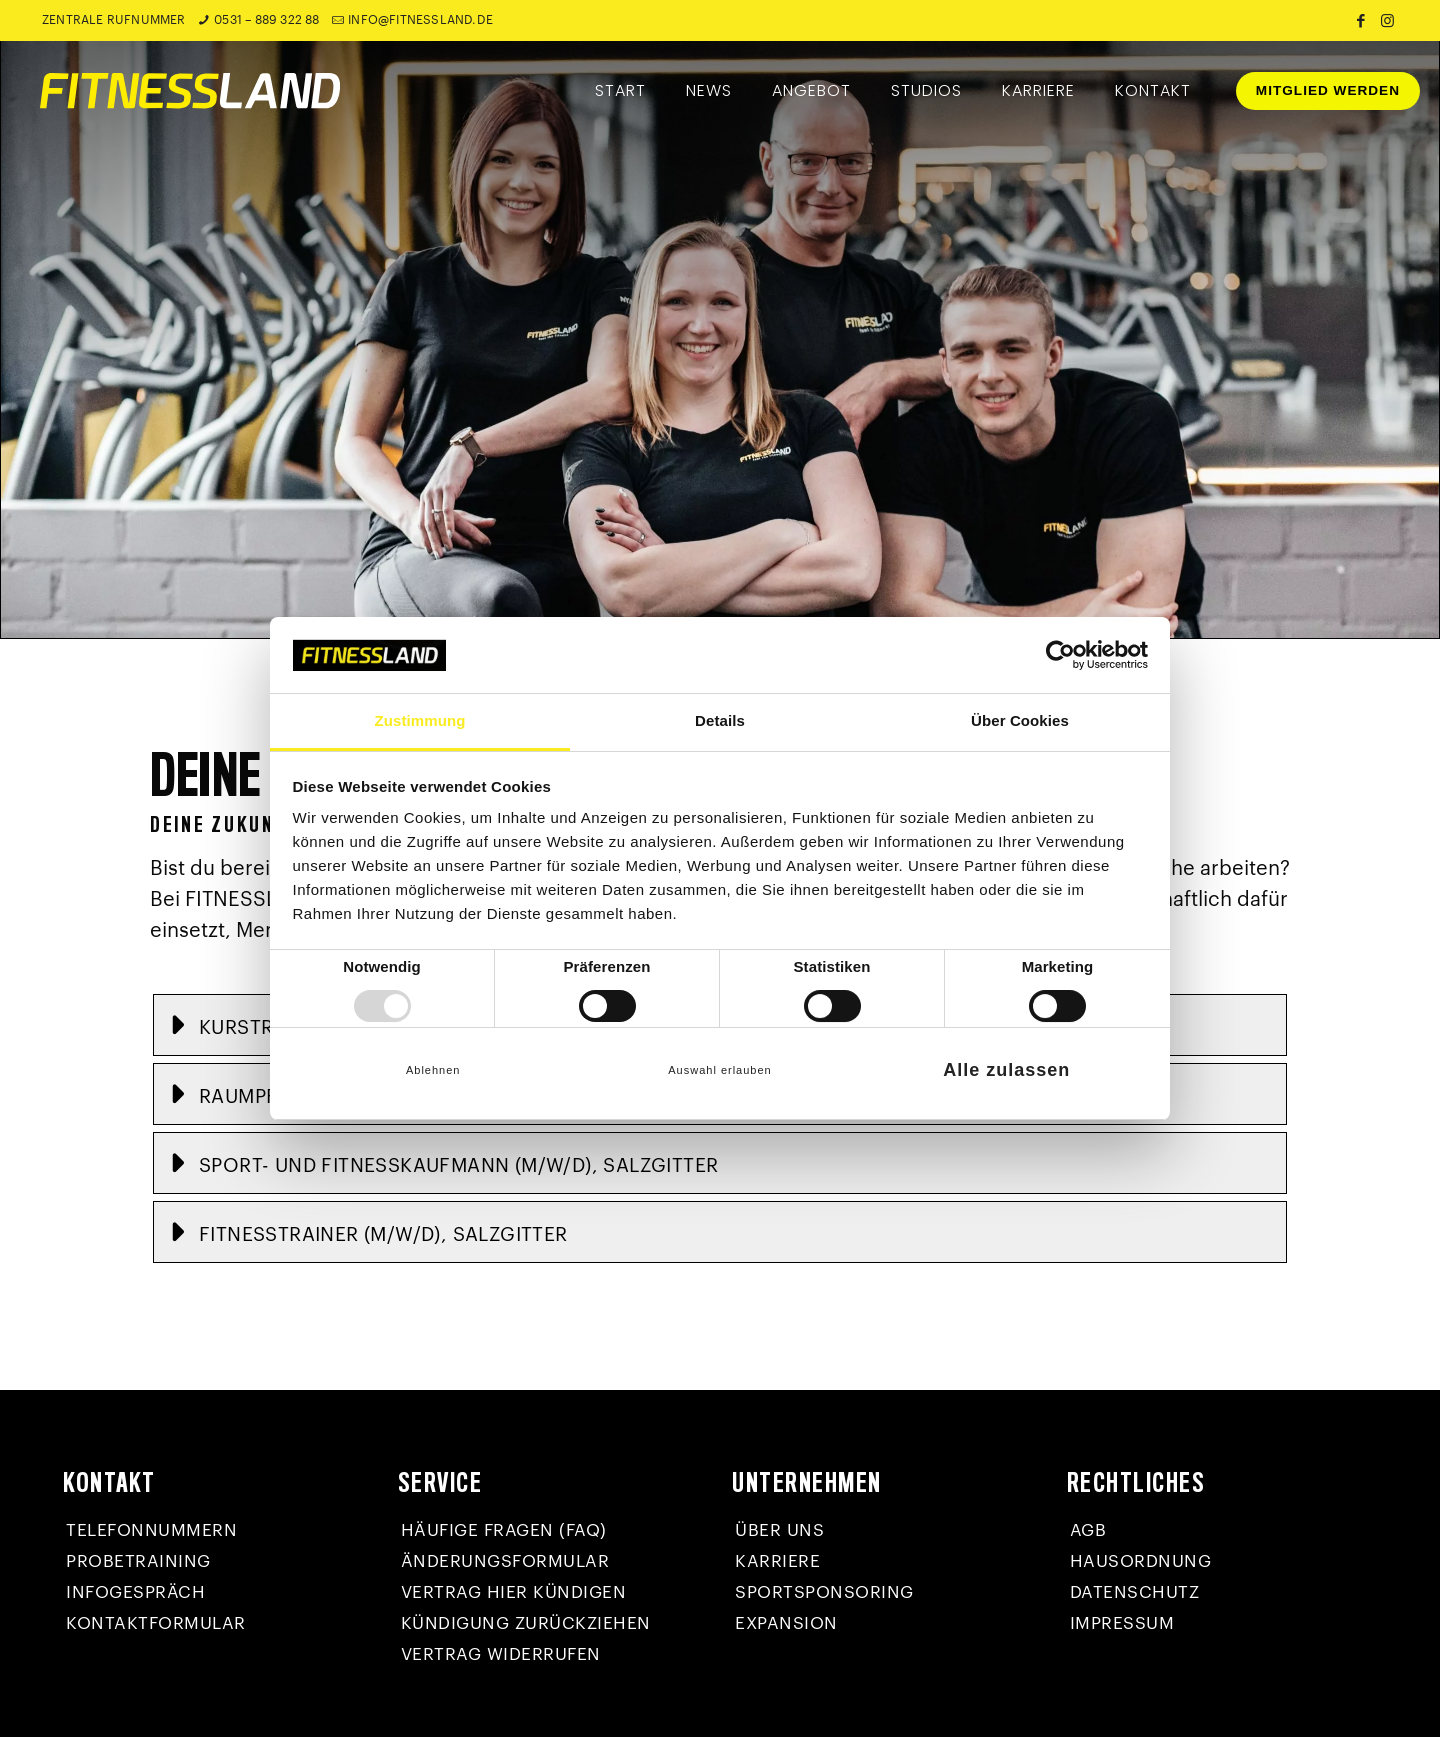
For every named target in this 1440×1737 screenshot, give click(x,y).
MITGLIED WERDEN (1328, 90)
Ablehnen (433, 1070)
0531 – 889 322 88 (266, 20)
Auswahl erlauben (719, 1070)
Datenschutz (1135, 1592)
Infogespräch (135, 1592)
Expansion (786, 1623)
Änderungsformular (505, 1561)
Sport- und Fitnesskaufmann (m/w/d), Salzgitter (458, 1165)
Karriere (777, 1561)
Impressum (1122, 1623)
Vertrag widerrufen (501, 1654)
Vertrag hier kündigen (514, 1592)
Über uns (779, 1530)
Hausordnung (1141, 1561)
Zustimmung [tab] (420, 720)
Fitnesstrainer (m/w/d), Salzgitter (383, 1234)
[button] (720, 1163)
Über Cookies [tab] (1020, 720)
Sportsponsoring (824, 1592)
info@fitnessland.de (420, 20)
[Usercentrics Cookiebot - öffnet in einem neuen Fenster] (1060, 655)
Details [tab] (720, 720)
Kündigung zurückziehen (526, 1623)
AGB (1088, 1530)
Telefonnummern (151, 1530)
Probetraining (138, 1561)
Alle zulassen (1006, 1070)
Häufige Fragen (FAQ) (504, 1530)
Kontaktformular (156, 1623)
